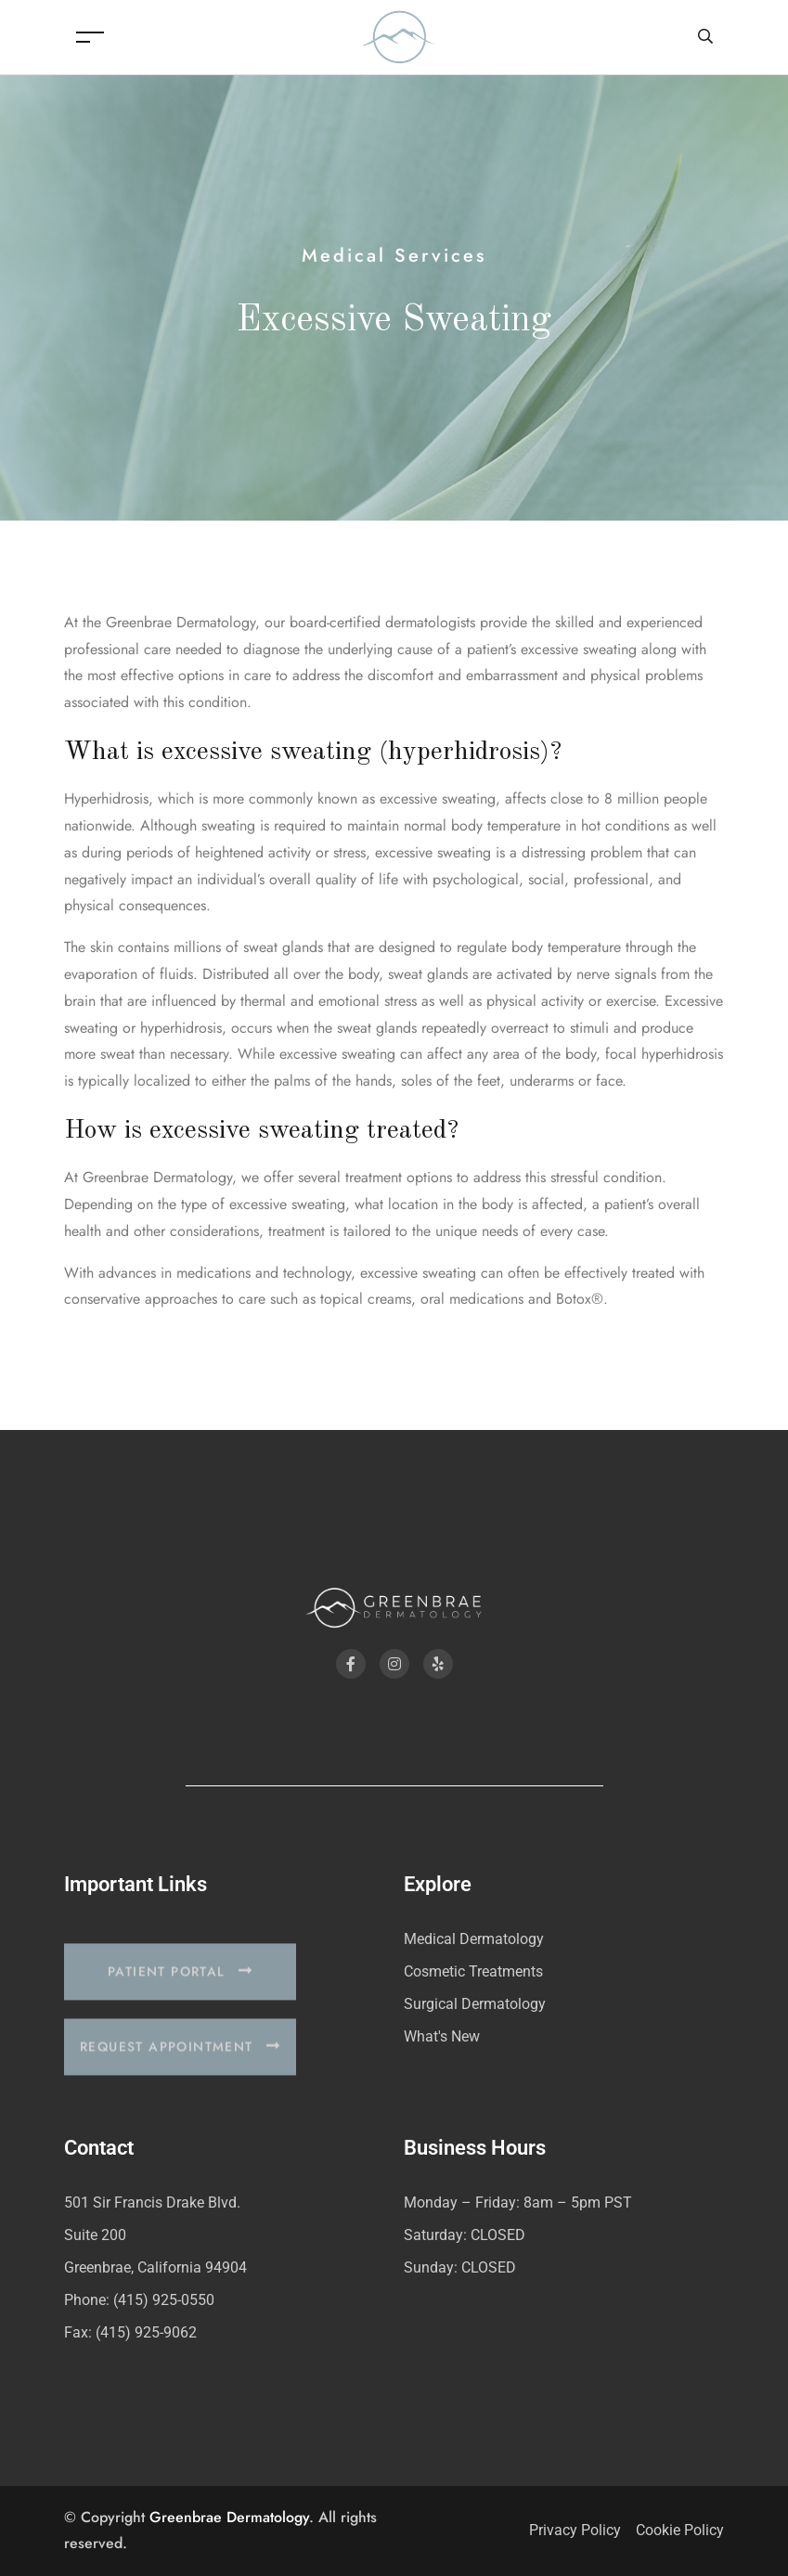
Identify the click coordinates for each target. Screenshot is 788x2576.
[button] (180, 1993)
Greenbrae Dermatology (229, 2517)
